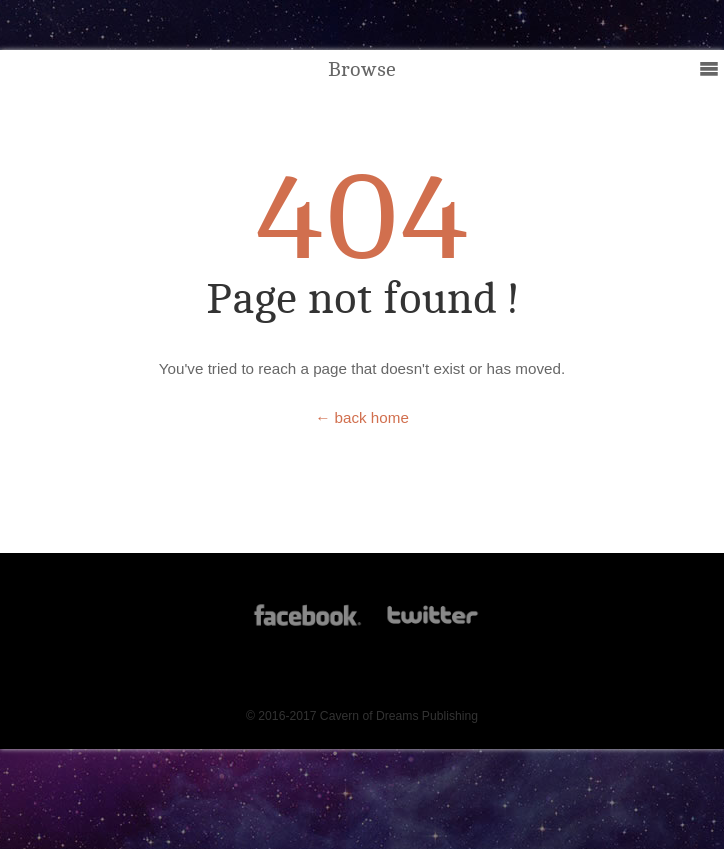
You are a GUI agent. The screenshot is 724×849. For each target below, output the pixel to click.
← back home (362, 417)
